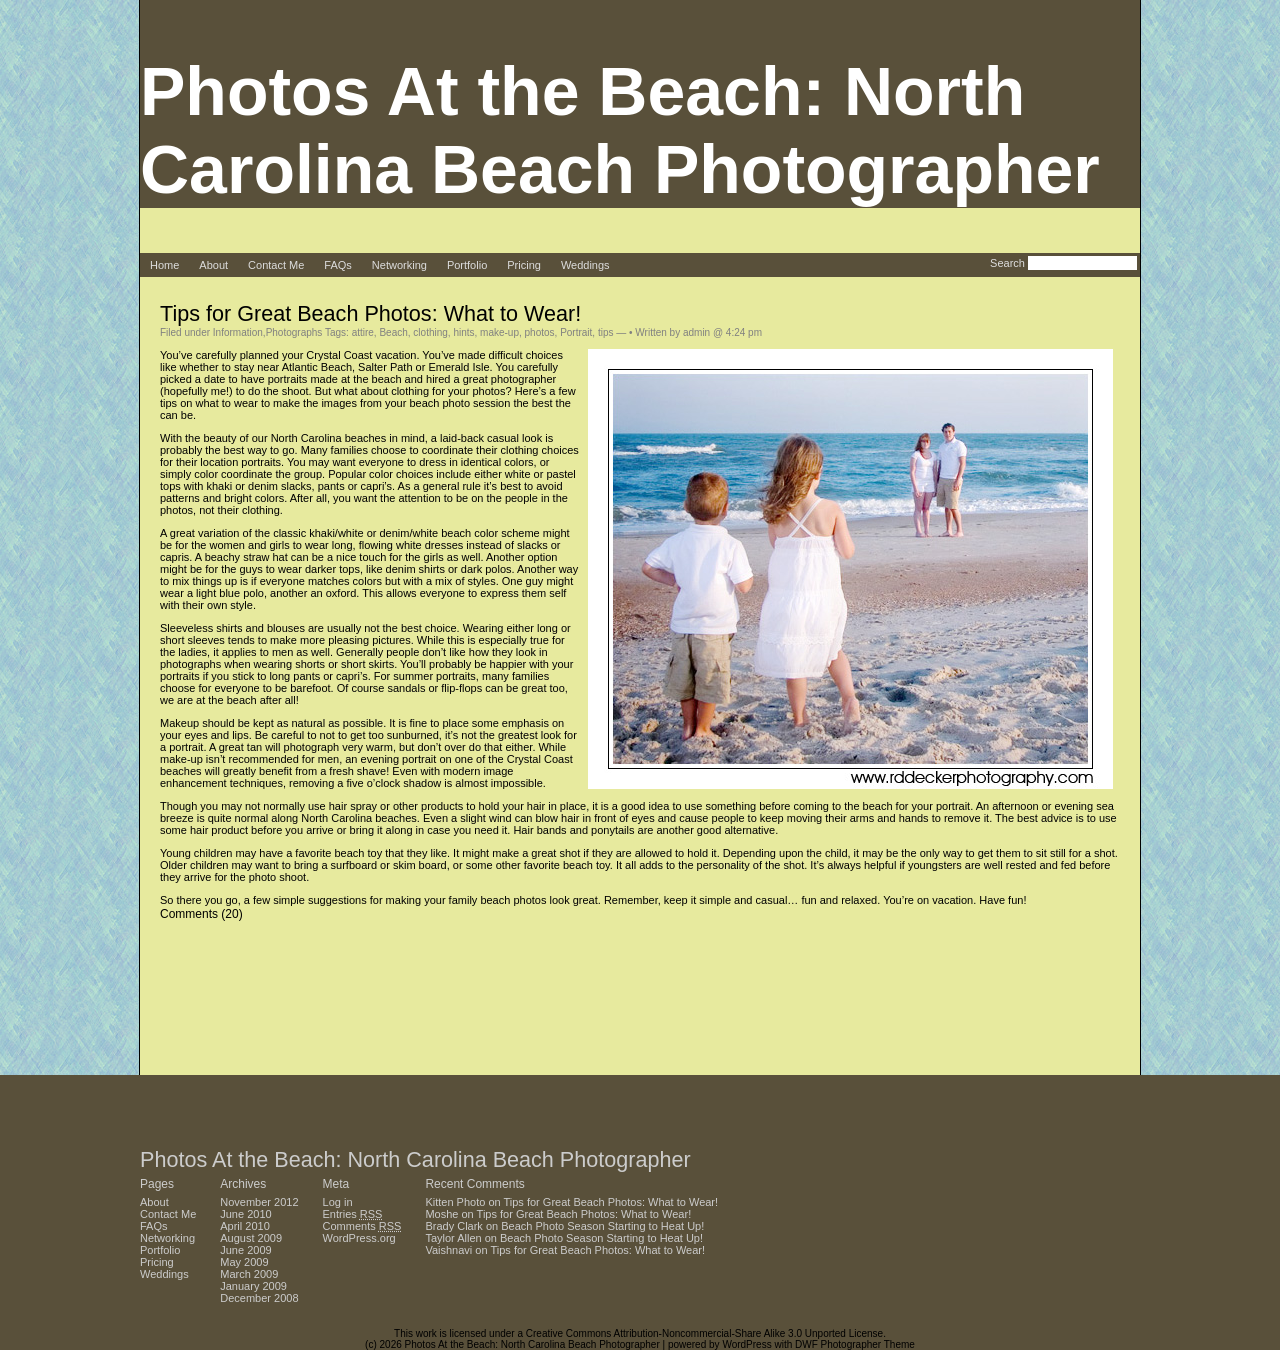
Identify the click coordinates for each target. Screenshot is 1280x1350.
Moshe (441, 1214)
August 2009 (251, 1238)
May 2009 (244, 1262)
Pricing (524, 265)
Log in (338, 1202)
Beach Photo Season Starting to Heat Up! (602, 1226)
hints (463, 332)
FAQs (338, 265)
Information (238, 332)
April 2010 (245, 1226)
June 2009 (245, 1250)
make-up (499, 332)
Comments (362, 1226)
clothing (430, 332)
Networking (399, 265)
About (213, 265)
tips (606, 332)
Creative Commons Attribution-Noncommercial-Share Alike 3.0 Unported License (704, 1333)
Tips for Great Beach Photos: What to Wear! (370, 313)
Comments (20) (201, 914)
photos (540, 332)
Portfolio (467, 265)
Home (164, 265)
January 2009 (253, 1286)
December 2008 (259, 1298)
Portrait (576, 332)
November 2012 (259, 1202)
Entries (353, 1214)
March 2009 (249, 1274)
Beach (393, 332)
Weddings (585, 265)
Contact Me (276, 265)
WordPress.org (359, 1238)
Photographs (294, 332)
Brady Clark (453, 1226)
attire (363, 332)
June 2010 (245, 1214)
